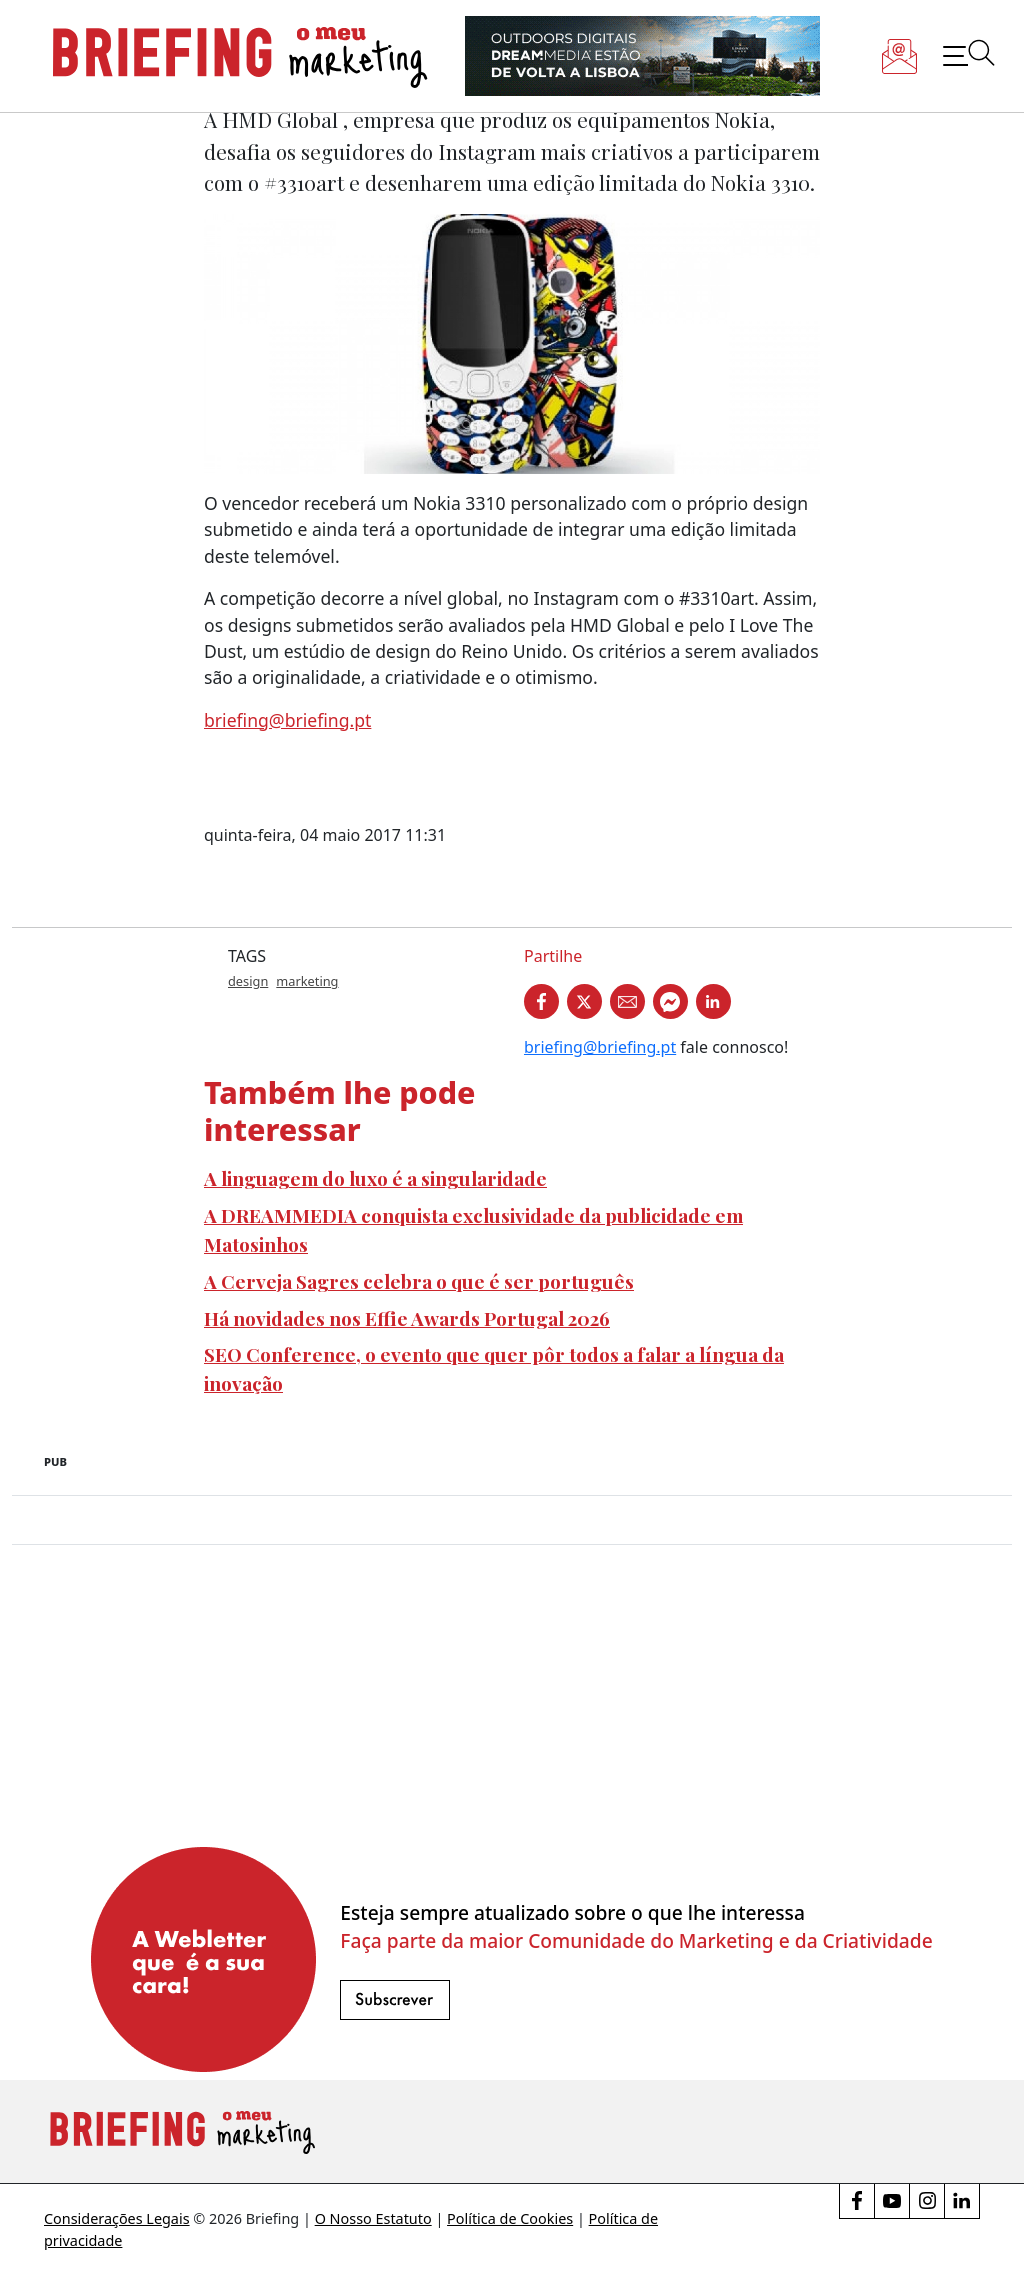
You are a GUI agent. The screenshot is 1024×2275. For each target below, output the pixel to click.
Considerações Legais (117, 2218)
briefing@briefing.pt (287, 720)
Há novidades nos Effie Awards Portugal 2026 (407, 1318)
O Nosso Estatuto (373, 2218)
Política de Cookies (510, 2218)
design (248, 981)
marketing (307, 981)
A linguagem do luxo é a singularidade (375, 1178)
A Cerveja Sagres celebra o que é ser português (419, 1281)
